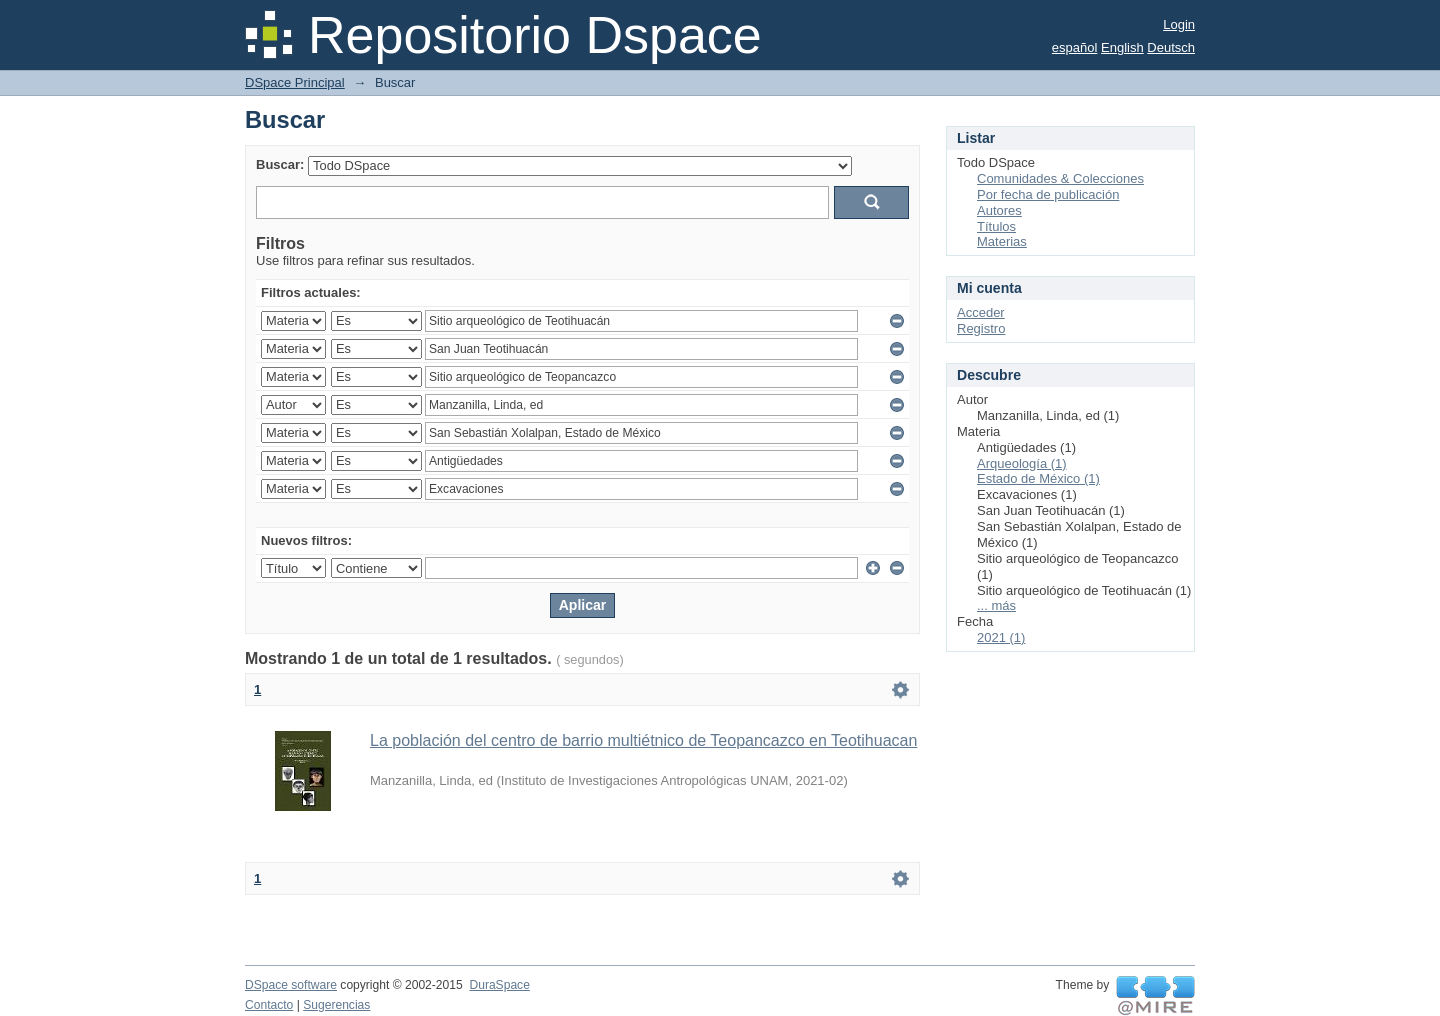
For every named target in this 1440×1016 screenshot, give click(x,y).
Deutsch (1171, 47)
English (1122, 47)
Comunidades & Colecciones (1060, 178)
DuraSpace (499, 985)
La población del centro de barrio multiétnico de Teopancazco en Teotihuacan (643, 740)
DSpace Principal (295, 82)
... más (996, 605)
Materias (1002, 241)
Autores (999, 210)
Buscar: (280, 164)
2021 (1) (1001, 637)
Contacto (269, 1005)
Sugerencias (336, 1005)
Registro (981, 328)
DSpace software (291, 985)
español (1075, 47)
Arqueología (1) (1022, 463)
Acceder (981, 312)
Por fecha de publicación (1048, 194)
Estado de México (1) (1038, 478)
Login (1179, 24)
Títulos (996, 226)
